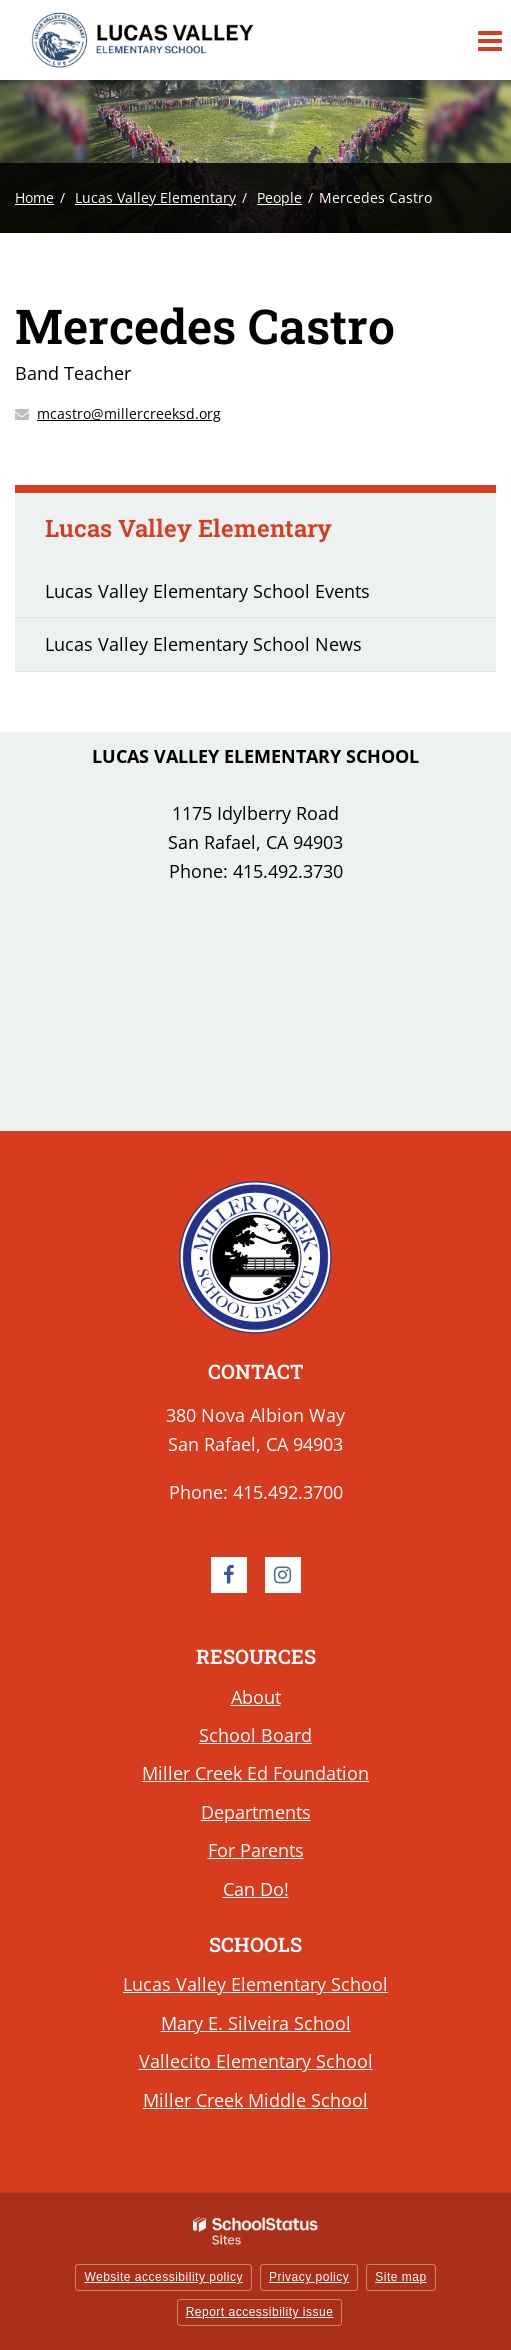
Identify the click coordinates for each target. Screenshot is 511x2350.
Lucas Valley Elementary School (255, 1984)
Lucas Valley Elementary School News (203, 644)
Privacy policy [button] (309, 2277)
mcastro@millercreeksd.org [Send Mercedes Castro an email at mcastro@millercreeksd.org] (129, 413)
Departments (256, 1812)
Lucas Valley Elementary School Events (207, 591)
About (256, 1697)
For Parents (256, 1850)
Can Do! (256, 1889)
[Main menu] (489, 40)
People (279, 197)
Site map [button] (400, 2277)
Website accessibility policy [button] (163, 2277)
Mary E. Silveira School (256, 2023)
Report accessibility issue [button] (260, 2312)
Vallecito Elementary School (256, 2061)
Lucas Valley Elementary (155, 197)
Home (34, 197)
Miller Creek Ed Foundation (255, 1773)
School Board (255, 1735)
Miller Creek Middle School (255, 2100)
